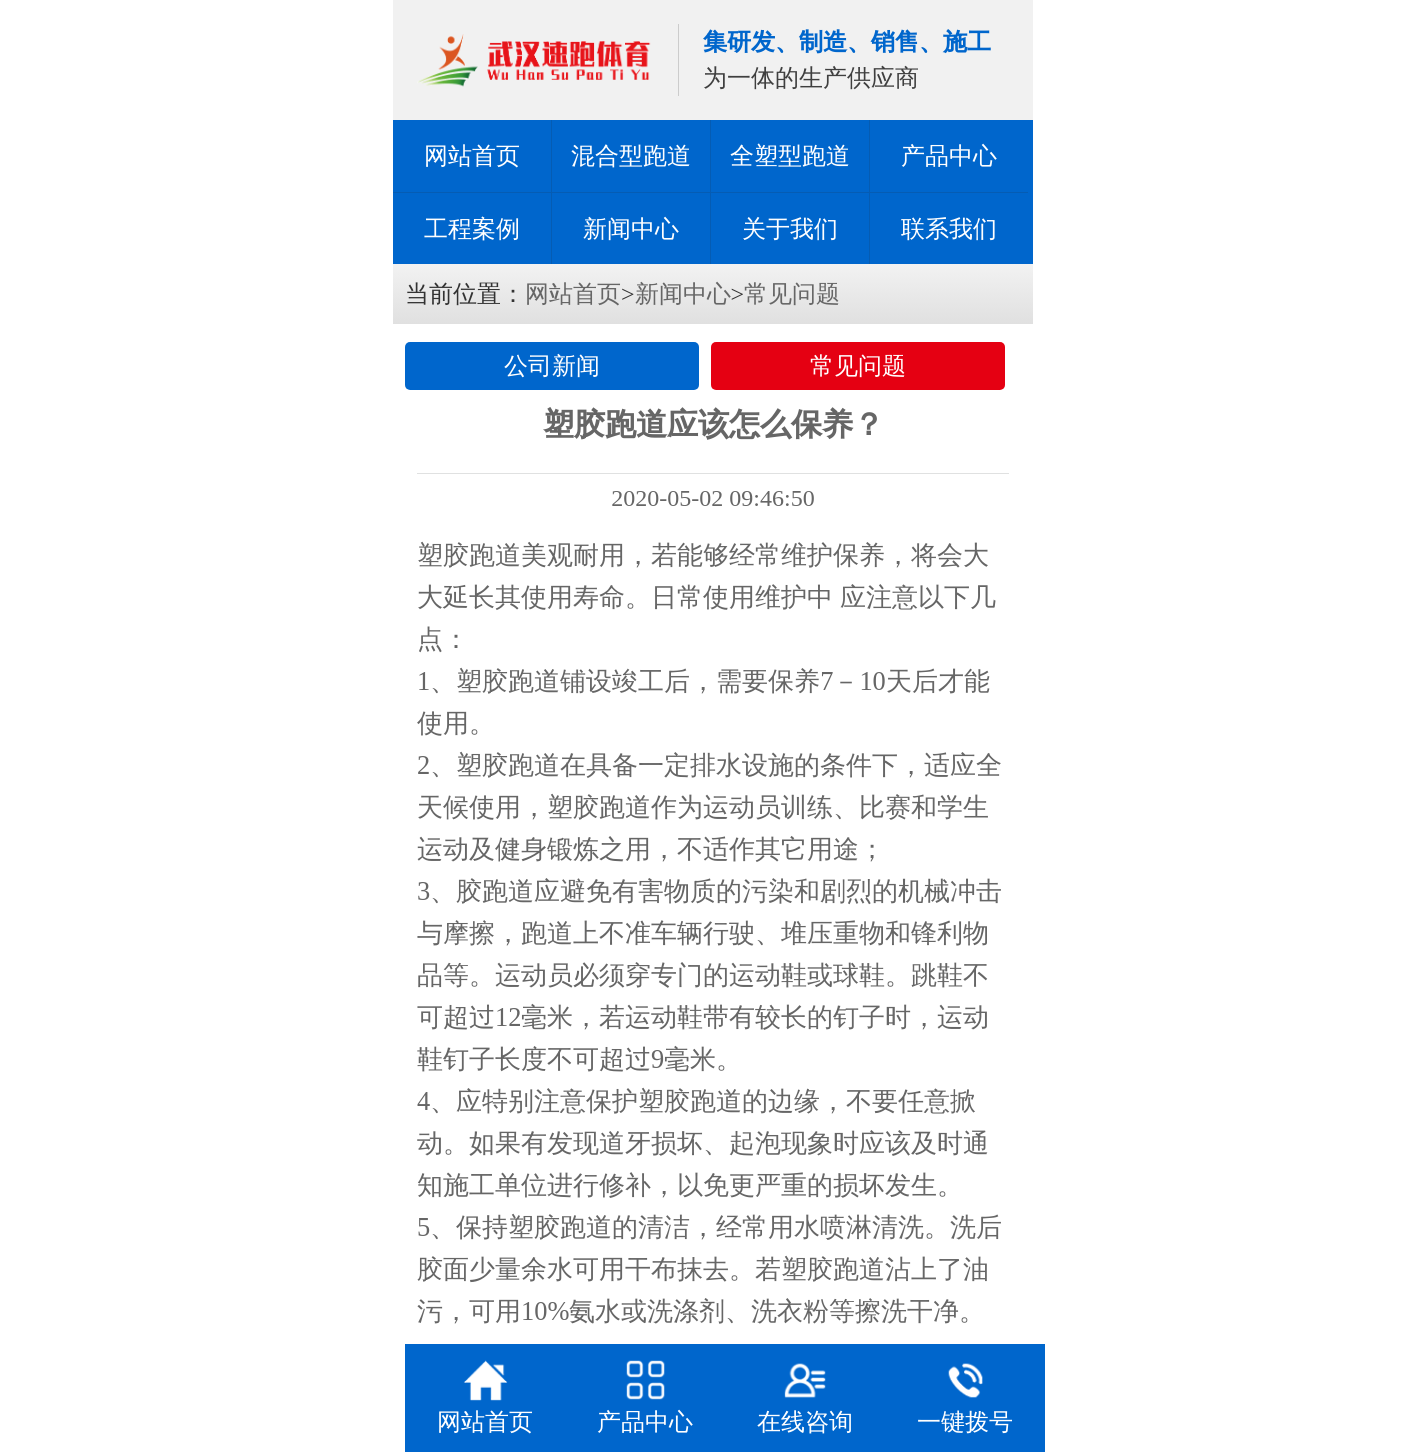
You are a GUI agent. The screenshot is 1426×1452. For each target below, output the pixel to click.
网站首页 (472, 156)
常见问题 (792, 294)
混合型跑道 (631, 156)
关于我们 (790, 229)
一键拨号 (965, 1395)
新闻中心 (631, 229)
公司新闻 (552, 366)
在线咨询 (805, 1395)
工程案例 (472, 229)
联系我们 (949, 229)
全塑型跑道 (790, 156)
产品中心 (949, 156)
